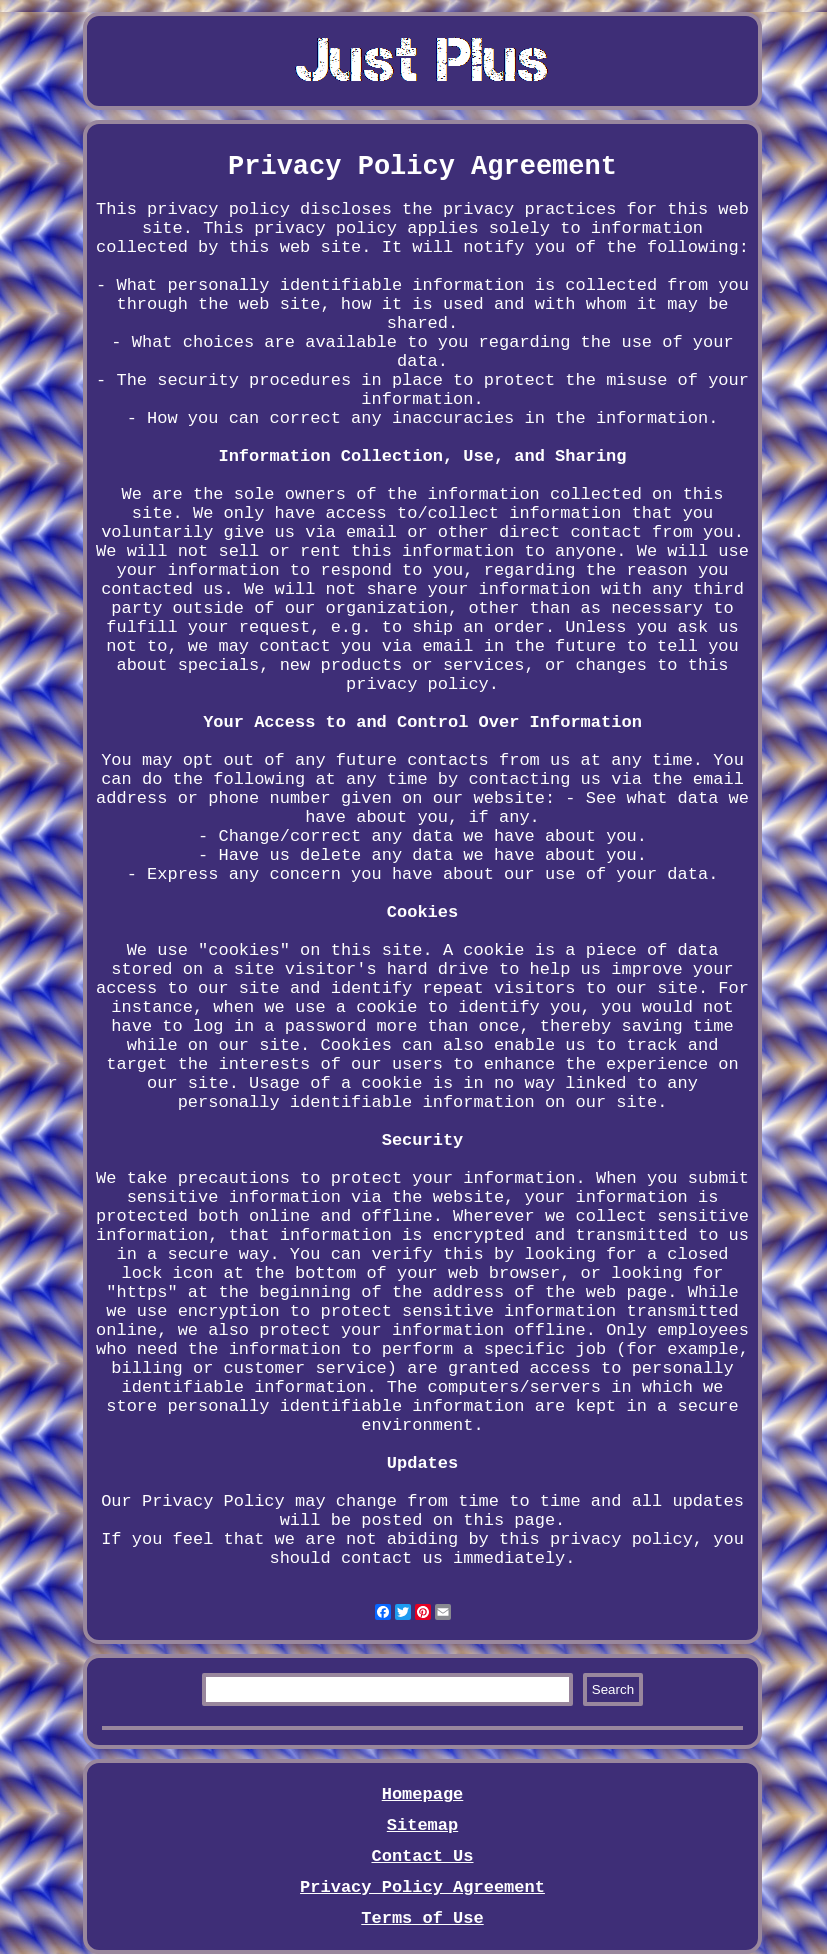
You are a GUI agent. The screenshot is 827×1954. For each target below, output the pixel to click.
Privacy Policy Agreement (422, 1887)
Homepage (423, 1794)
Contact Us (422, 1856)
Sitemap (422, 1825)
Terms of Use (422, 1918)
